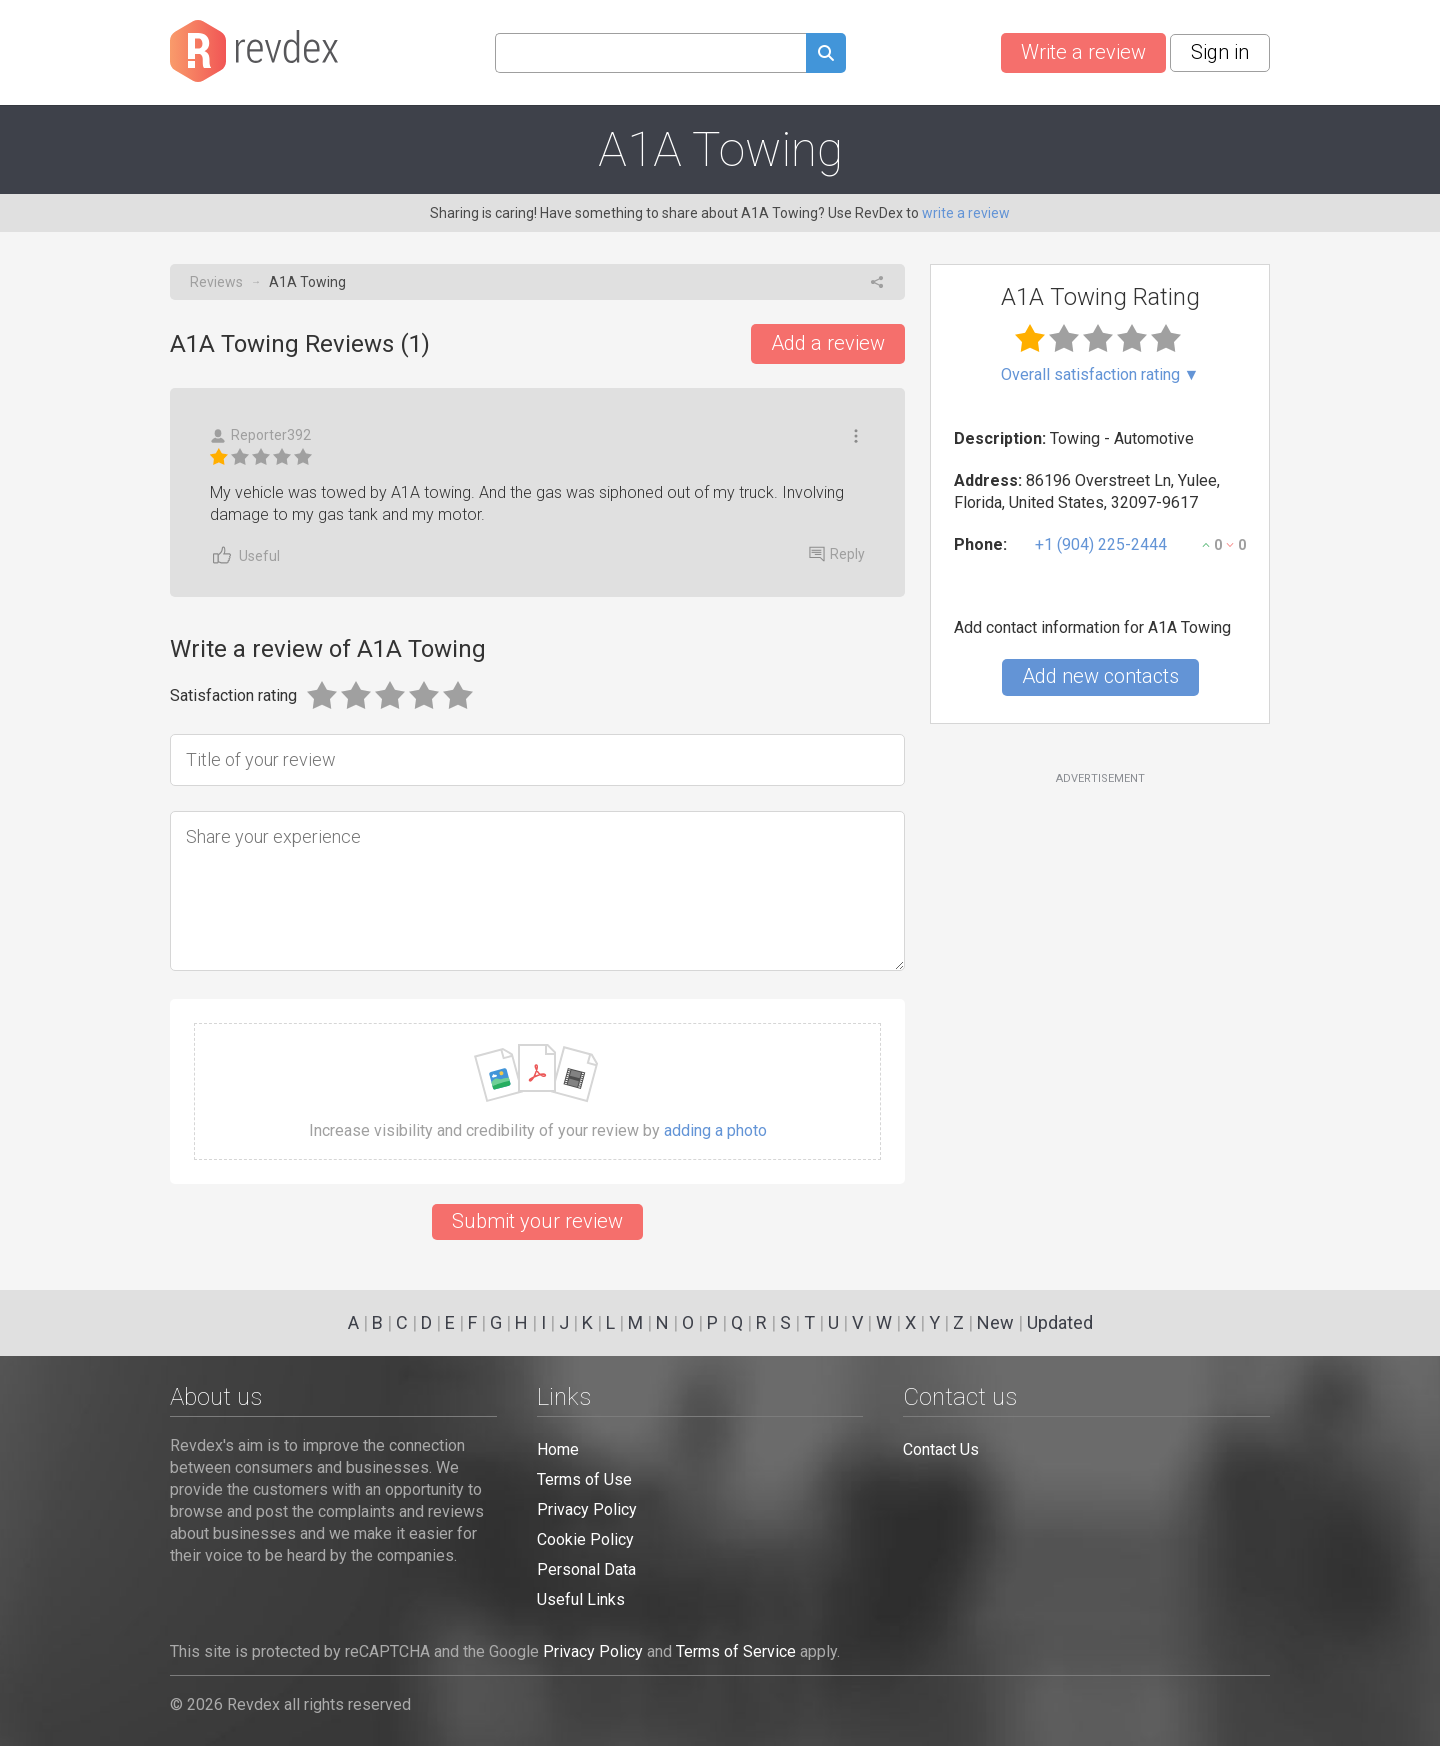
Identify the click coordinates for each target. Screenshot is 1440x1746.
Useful (245, 555)
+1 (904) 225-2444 (1101, 544)
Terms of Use (584, 1479)
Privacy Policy (587, 1509)
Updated (1060, 1322)
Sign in (1220, 52)
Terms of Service (736, 1651)
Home (558, 1449)
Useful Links (581, 1599)
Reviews (216, 282)
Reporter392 (260, 435)
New (995, 1322)
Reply (837, 554)
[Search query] (650, 53)
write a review (966, 213)
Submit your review (537, 1221)
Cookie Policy (585, 1539)
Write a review (1083, 52)
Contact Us (941, 1449)
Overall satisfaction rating (1100, 375)
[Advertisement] (1100, 949)
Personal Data (586, 1569)
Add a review (828, 343)
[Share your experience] (537, 891)
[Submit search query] (826, 55)
